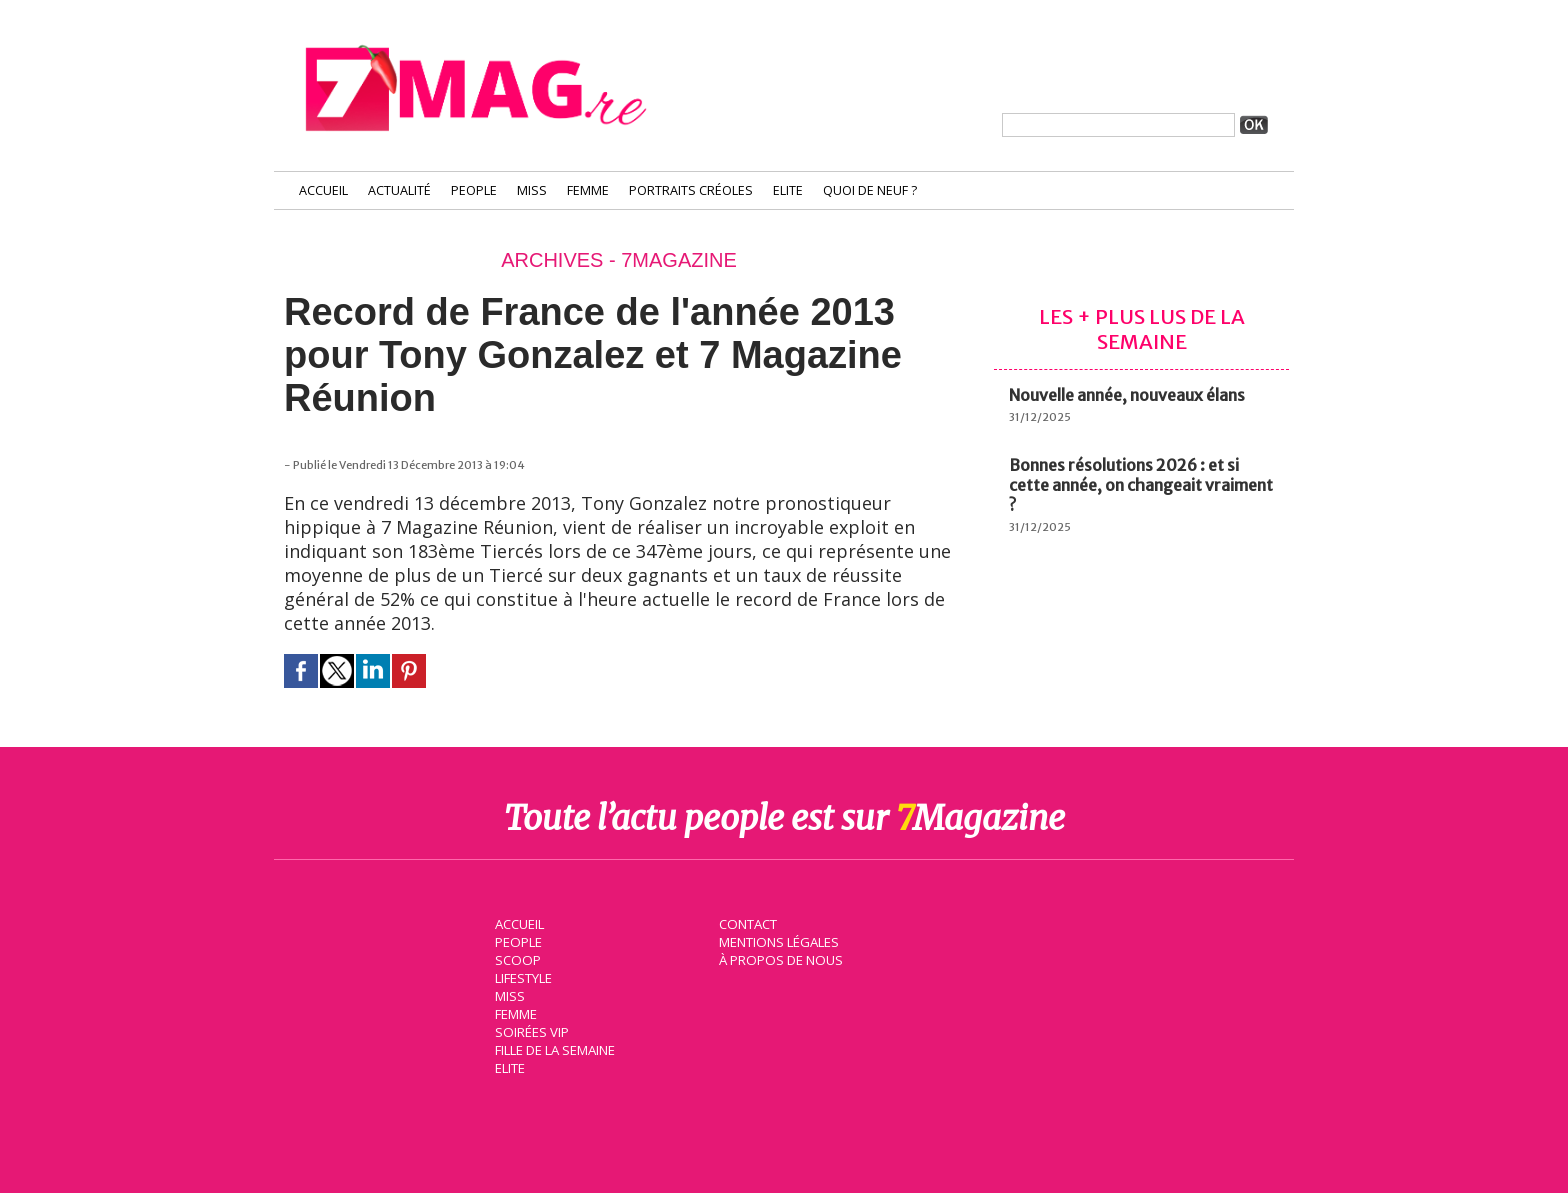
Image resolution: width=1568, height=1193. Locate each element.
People (474, 190)
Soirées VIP (530, 1031)
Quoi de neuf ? (870, 190)
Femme (588, 190)
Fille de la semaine (554, 1049)
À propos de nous (779, 959)
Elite (788, 190)
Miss (532, 190)
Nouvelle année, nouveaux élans (1127, 395)
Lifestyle (522, 977)
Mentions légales (778, 941)
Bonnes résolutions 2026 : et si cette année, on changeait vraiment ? (1141, 485)
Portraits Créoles (691, 190)
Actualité (399, 190)
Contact (747, 923)
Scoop (516, 959)
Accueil (323, 190)
